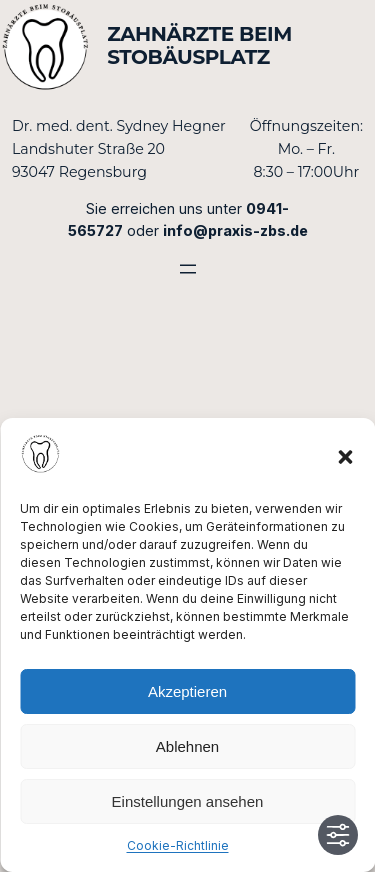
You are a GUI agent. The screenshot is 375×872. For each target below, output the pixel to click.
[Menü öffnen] (188, 269)
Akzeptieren (187, 691)
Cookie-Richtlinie (178, 845)
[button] (345, 457)
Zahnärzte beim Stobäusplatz (199, 45)
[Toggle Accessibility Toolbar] (338, 835)
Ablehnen (187, 746)
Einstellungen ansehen (188, 801)
